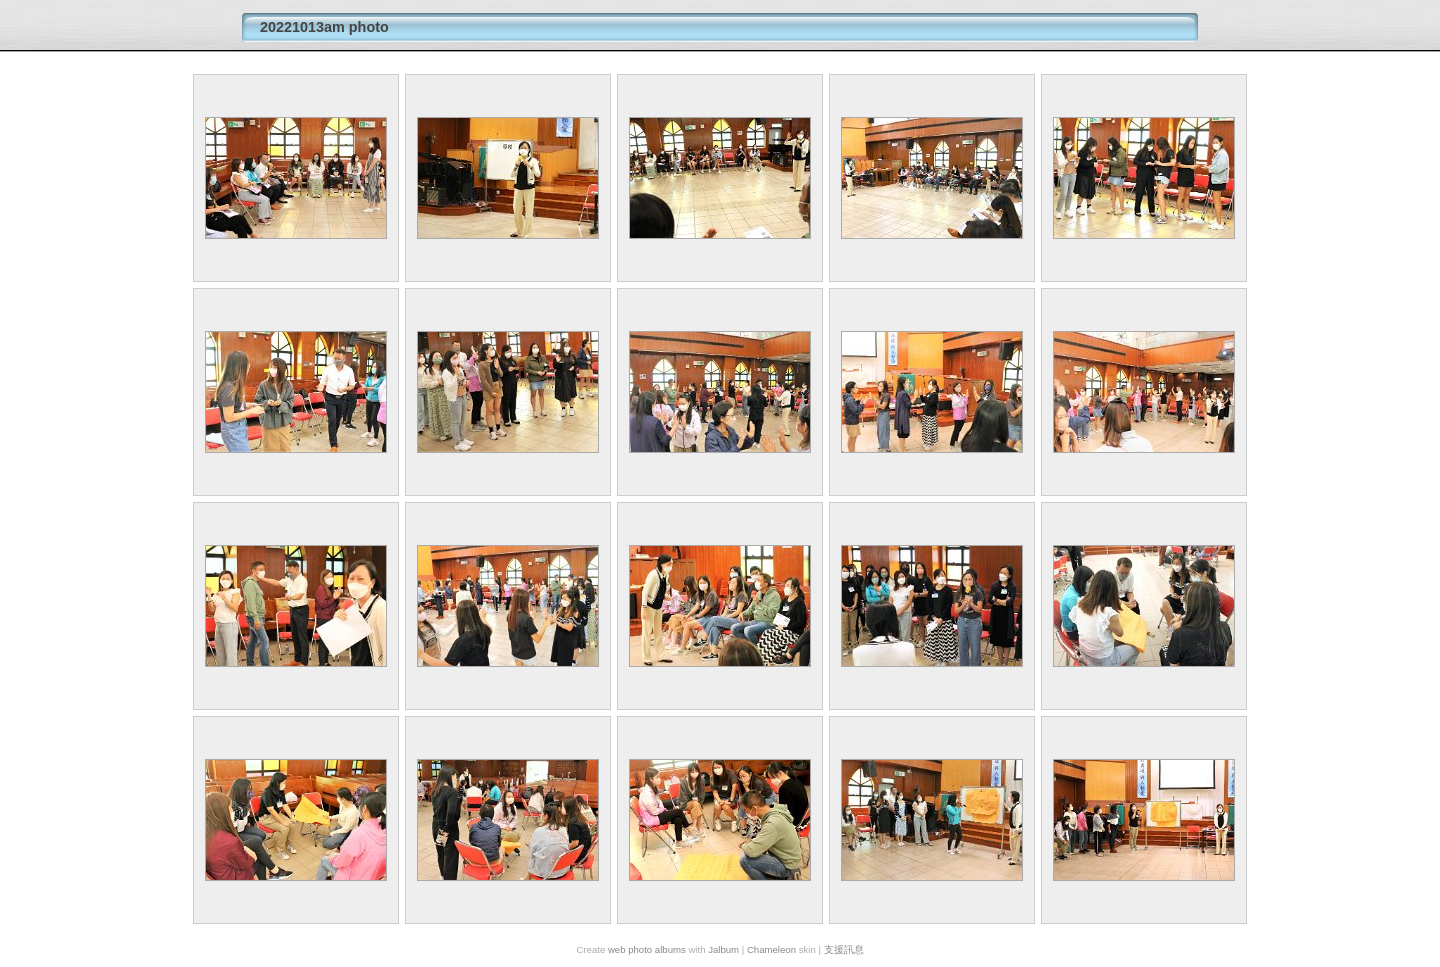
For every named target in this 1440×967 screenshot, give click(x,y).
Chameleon (771, 949)
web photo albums (647, 949)
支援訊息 (844, 949)
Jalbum (723, 949)
